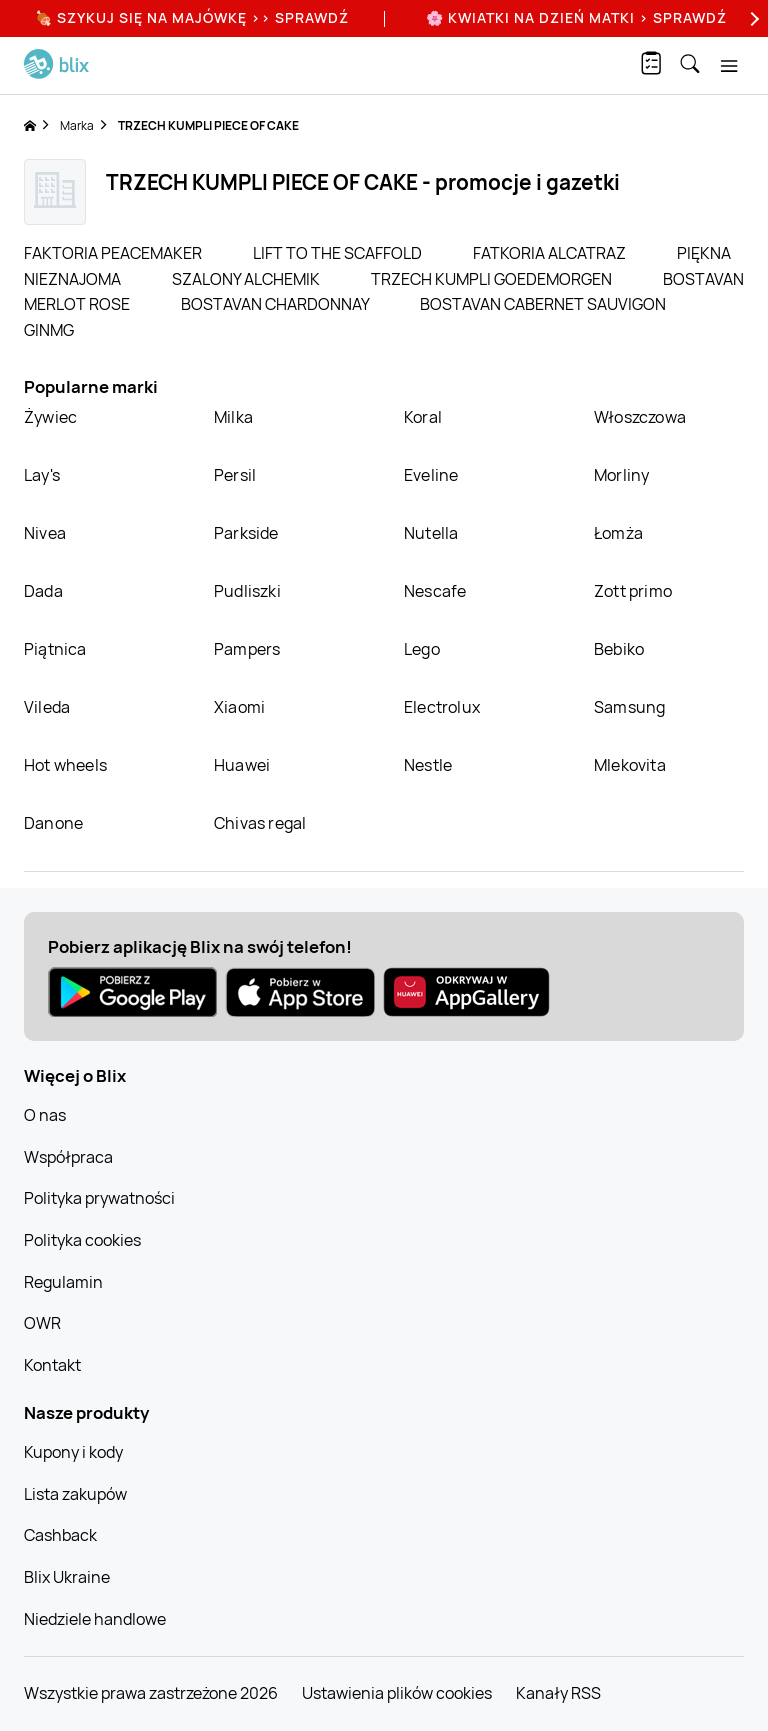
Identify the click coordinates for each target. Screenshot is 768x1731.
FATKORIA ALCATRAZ (551, 253)
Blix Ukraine (67, 1577)
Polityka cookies (82, 1240)
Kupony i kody (73, 1452)
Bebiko (619, 649)
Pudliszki (247, 591)
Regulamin (63, 1282)
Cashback (60, 1535)
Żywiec (50, 417)
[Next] (752, 18)
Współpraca (68, 1157)
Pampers (247, 649)
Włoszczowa (640, 417)
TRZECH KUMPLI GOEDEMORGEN (493, 279)
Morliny (621, 475)
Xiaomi (239, 707)
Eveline (431, 475)
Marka (77, 125)
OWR (42, 1323)
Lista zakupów (75, 1494)
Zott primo (633, 591)
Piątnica (55, 649)
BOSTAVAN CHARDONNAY (276, 304)
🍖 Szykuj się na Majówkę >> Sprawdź (192, 17)
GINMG (49, 330)
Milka (233, 417)
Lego (422, 649)
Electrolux (442, 707)
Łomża (618, 533)
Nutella (431, 533)
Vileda (47, 707)
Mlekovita (630, 765)
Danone (53, 823)
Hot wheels (65, 765)
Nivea (45, 533)
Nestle (428, 765)
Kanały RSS (558, 1693)
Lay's (42, 475)
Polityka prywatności (99, 1198)
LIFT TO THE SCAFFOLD (339, 253)
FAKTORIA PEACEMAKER (114, 253)
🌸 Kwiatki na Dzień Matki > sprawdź (576, 17)
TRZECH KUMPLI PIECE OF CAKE (208, 125)
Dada (43, 591)
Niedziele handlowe (95, 1619)
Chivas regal (260, 823)
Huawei (242, 765)
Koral (423, 417)
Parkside (246, 533)
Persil (235, 475)
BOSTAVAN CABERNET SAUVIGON (543, 304)
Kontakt (52, 1365)
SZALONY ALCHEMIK (247, 279)
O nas (45, 1115)
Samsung (629, 707)
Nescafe (435, 591)
